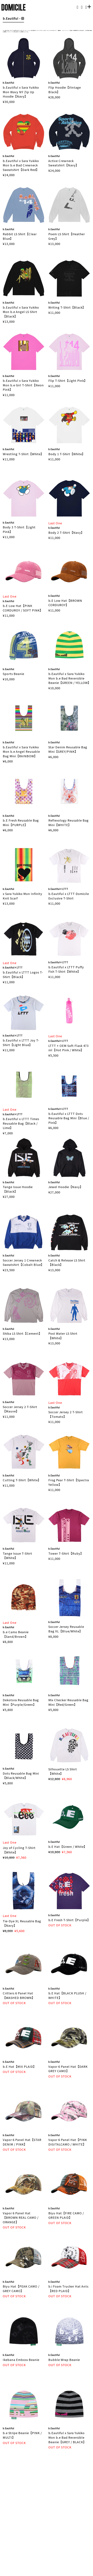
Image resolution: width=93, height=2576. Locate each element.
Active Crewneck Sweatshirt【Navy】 (63, 163)
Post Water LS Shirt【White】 (62, 1335)
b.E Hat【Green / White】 (67, 1846)
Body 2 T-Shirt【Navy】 (66, 532)
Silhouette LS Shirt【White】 (62, 1771)
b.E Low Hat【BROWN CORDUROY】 (65, 602)
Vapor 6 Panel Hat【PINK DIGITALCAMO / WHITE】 (67, 2142)
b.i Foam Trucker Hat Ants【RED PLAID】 (68, 2288)
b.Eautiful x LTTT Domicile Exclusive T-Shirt (68, 896)
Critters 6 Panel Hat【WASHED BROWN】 (19, 1995)
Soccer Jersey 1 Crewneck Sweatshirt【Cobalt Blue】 (23, 1262)
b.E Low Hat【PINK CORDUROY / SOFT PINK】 (23, 608)
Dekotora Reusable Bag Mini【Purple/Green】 (21, 1702)
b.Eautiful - (13, 18)
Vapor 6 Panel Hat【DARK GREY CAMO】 (68, 2068)
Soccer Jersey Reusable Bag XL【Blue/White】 (66, 1628)
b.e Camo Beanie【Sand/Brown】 (16, 1634)
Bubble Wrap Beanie (64, 2360)
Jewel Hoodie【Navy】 (65, 1187)
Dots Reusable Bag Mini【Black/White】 (21, 1775)
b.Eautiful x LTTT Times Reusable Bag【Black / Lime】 (21, 1123)
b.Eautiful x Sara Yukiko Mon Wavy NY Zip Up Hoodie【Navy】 (21, 91)
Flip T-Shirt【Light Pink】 (67, 380)
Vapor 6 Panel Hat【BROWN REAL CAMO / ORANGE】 (20, 2217)
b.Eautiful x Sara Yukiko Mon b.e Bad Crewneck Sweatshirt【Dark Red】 (21, 165)
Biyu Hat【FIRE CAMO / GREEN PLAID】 (66, 2215)
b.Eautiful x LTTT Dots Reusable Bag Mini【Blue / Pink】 (68, 1118)
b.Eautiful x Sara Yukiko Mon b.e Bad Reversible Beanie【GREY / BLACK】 (67, 2437)
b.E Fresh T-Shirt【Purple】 (69, 1920)
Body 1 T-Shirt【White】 (66, 454)
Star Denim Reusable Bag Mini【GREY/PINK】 (67, 749)
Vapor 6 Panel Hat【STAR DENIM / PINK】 (22, 2142)
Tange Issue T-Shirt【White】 (17, 1555)
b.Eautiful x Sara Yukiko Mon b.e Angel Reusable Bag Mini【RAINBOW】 (21, 751)
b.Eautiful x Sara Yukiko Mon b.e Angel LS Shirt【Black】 (21, 311)
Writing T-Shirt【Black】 (67, 307)
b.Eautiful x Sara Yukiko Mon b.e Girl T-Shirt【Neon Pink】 (23, 385)
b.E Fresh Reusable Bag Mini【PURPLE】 (21, 822)
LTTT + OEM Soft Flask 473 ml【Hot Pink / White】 (68, 1047)
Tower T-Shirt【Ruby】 (65, 1553)
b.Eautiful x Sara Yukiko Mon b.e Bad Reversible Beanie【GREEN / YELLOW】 (69, 678)
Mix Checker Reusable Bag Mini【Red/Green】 (68, 1702)
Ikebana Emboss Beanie (21, 2360)
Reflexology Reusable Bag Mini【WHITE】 (68, 822)
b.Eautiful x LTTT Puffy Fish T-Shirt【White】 (66, 969)
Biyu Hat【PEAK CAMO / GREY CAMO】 (21, 2288)
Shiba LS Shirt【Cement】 (22, 1333)
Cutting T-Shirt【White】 (22, 1480)
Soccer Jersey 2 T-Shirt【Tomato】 (65, 1414)
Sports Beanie (13, 674)
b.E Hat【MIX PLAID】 (19, 2066)
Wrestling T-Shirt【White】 (23, 454)
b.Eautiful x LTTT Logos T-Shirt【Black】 (23, 974)
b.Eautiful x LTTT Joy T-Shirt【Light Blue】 (21, 1042)
